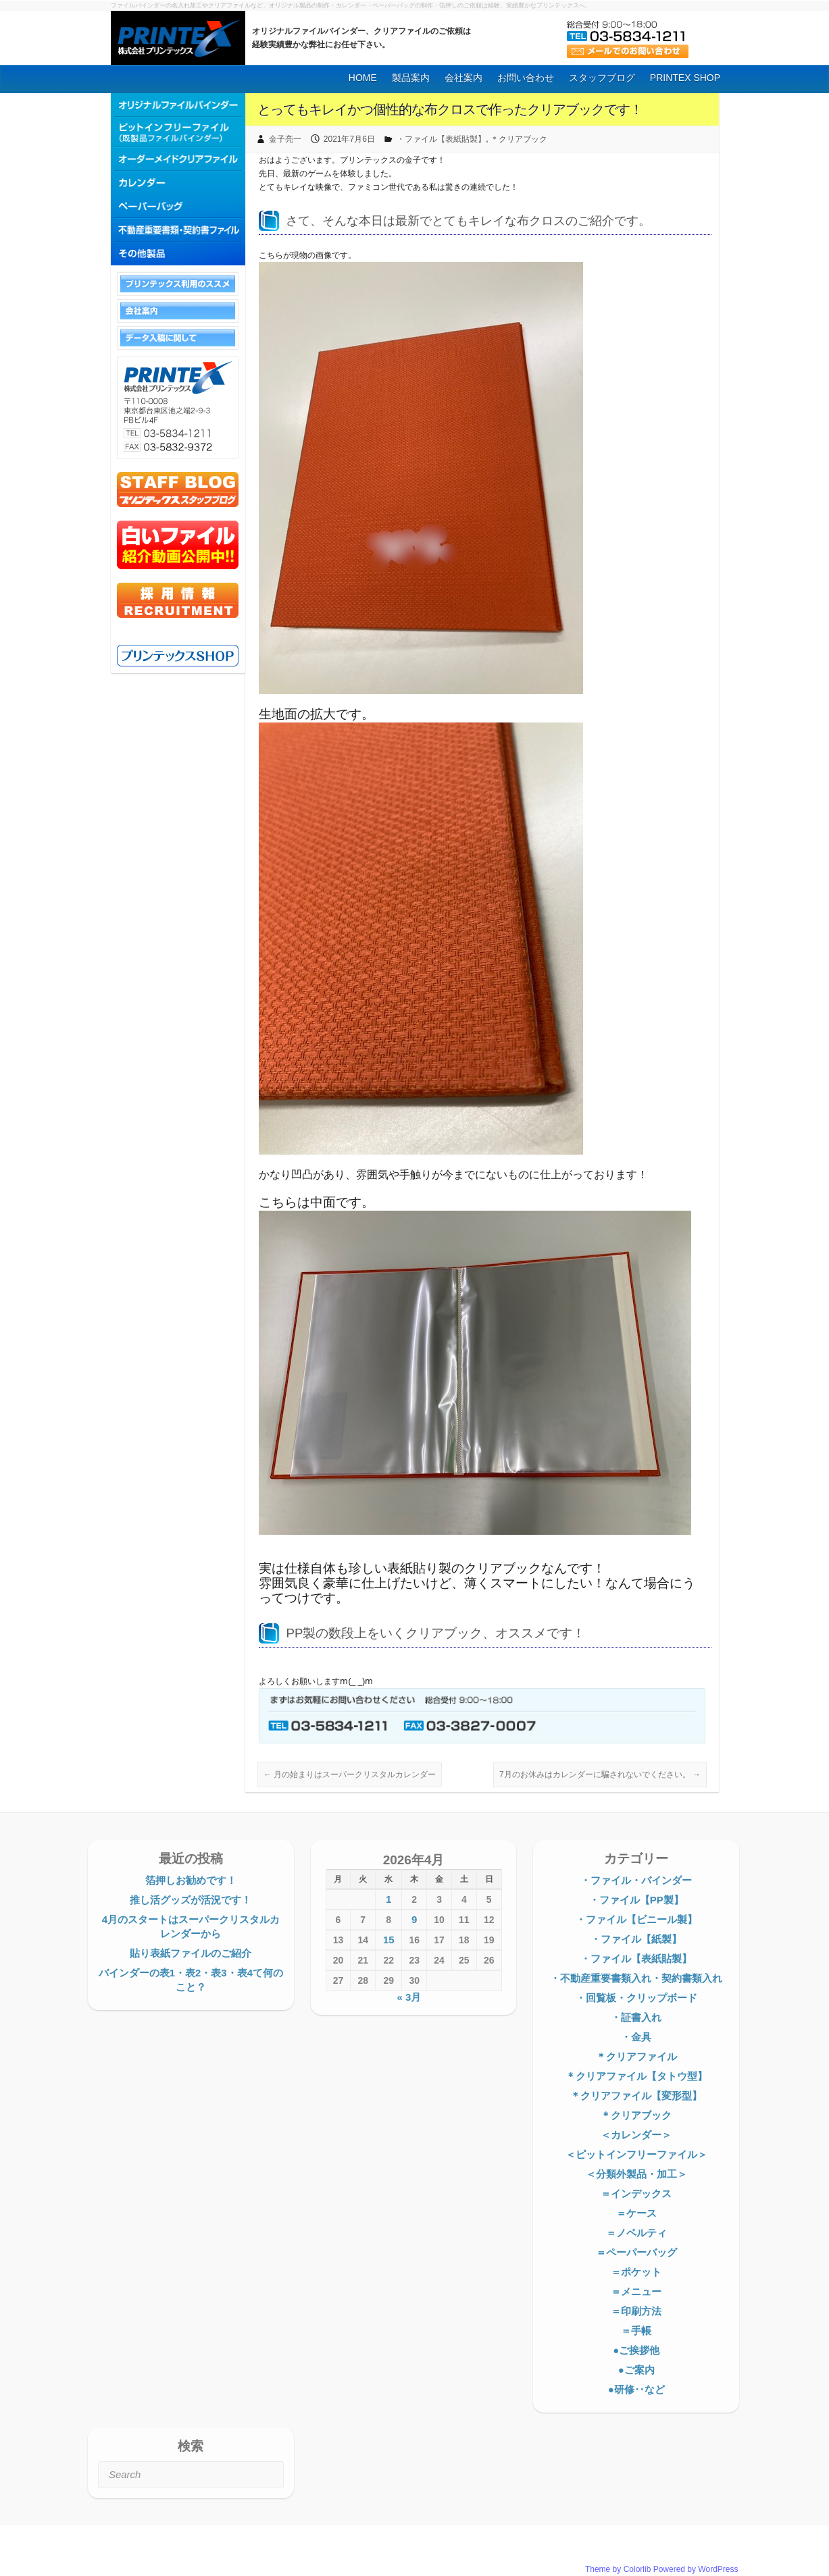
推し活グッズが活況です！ (190, 1899)
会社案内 (463, 77)
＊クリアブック (519, 139)
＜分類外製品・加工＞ (636, 2174)
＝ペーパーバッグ (636, 2252)
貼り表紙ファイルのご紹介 (190, 1953)
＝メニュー (636, 2291)
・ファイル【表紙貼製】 (441, 139)
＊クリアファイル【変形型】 (636, 2095)
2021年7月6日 (349, 139)
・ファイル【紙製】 (636, 1939)
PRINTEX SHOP (685, 77)
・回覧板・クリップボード (636, 1997)
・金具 (636, 2037)
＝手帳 (636, 2330)
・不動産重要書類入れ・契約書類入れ (636, 1978)
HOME (363, 77)
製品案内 (411, 77)
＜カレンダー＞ (636, 2134)
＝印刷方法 (636, 2311)
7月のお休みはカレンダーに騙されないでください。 (600, 1774)
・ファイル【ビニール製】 (636, 1919)
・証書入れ (636, 2017)
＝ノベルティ (636, 2232)
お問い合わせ (525, 77)
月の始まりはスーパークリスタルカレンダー (349, 1774)
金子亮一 (285, 139)
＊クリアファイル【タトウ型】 (636, 2076)
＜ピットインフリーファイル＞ (636, 2154)
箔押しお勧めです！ (190, 1880)
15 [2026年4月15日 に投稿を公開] (389, 1939)
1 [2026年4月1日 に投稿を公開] (388, 1899)
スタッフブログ (602, 77)
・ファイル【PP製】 (636, 1899)
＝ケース (636, 2213)
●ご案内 (636, 2369)
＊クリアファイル (636, 2056)
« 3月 (409, 1997)
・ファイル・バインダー (636, 1880)
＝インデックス (636, 2193)
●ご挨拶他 (636, 2350)
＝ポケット (636, 2272)
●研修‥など (636, 2389)
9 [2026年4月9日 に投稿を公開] (414, 1919)
